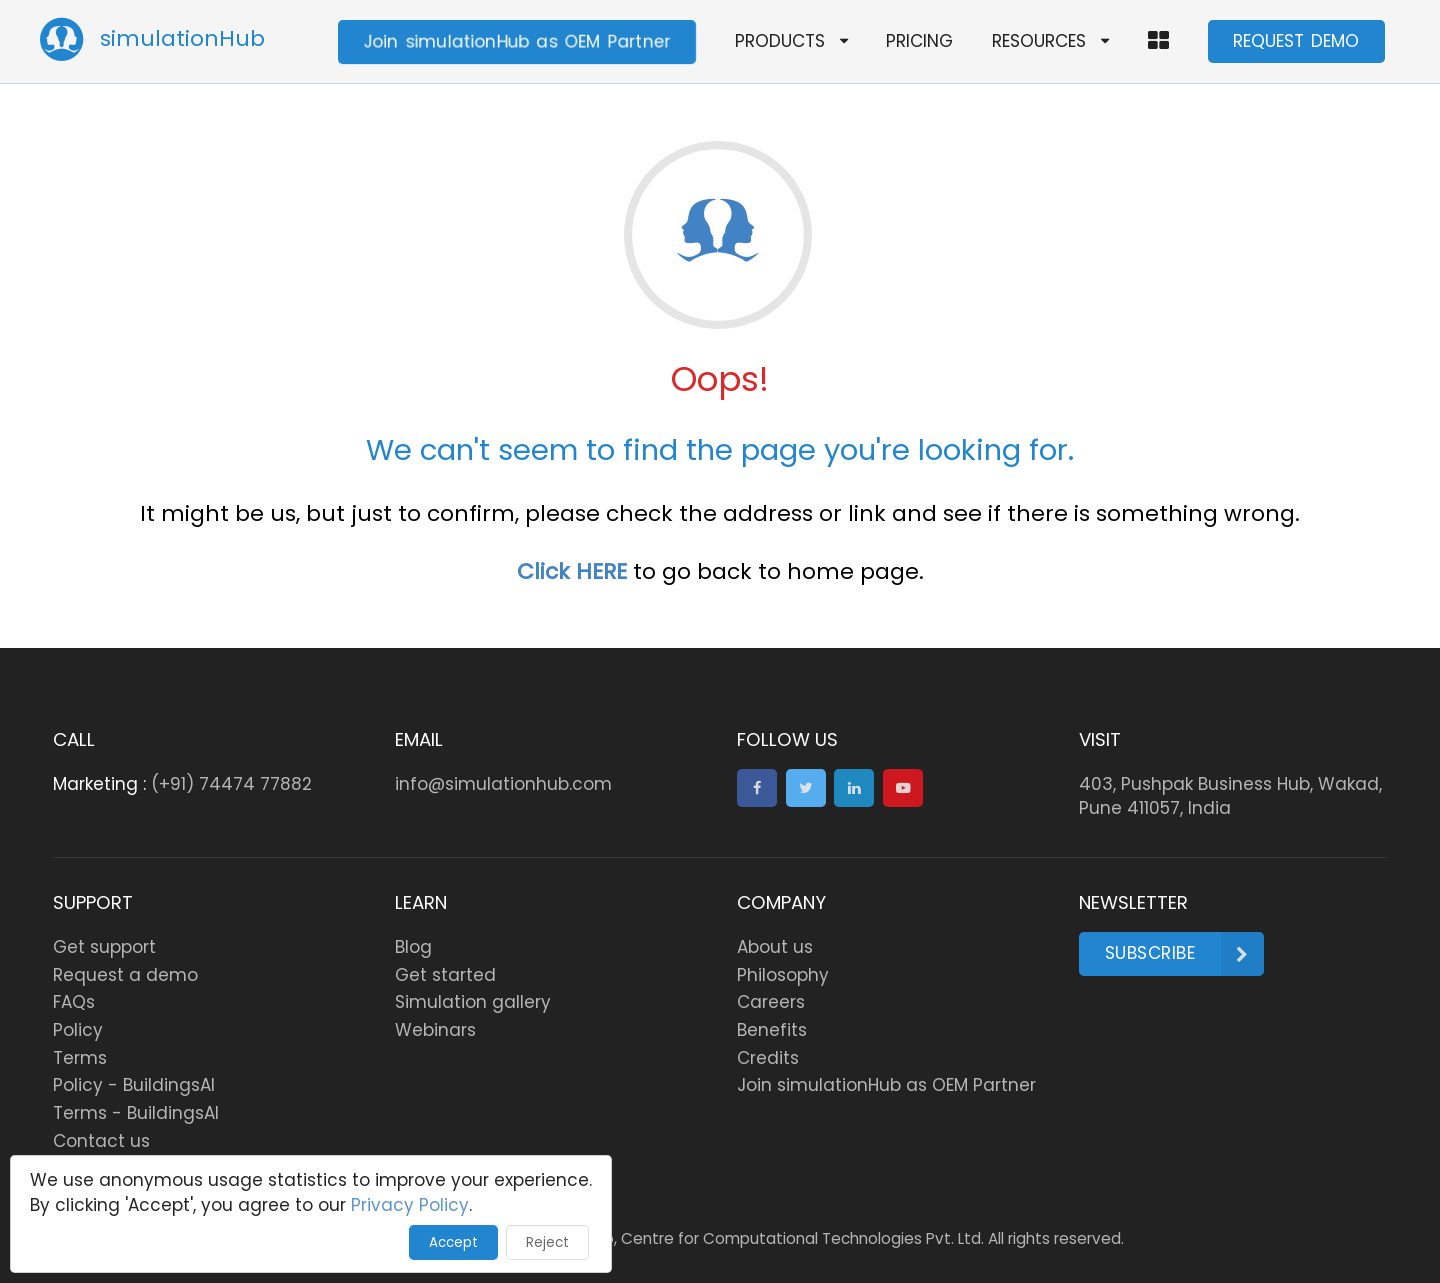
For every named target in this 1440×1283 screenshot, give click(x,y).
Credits (768, 1058)
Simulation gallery (473, 1002)
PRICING (919, 41)
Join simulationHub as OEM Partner (517, 41)
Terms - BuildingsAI (136, 1113)
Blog (413, 947)
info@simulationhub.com (503, 784)
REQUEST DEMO (1296, 41)
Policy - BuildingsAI (134, 1085)
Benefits (772, 1030)
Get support (104, 947)
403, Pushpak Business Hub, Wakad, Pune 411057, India (1230, 796)
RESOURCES (1050, 41)
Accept (453, 1242)
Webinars (435, 1030)
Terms (80, 1058)
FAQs (74, 1002)
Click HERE (572, 571)
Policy (78, 1030)
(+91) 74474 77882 (231, 784)
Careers (771, 1002)
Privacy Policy (410, 1205)
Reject (547, 1242)
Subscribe (1185, 954)
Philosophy (783, 975)
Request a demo (125, 975)
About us (775, 947)
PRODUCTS (791, 41)
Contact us (101, 1141)
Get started (445, 975)
